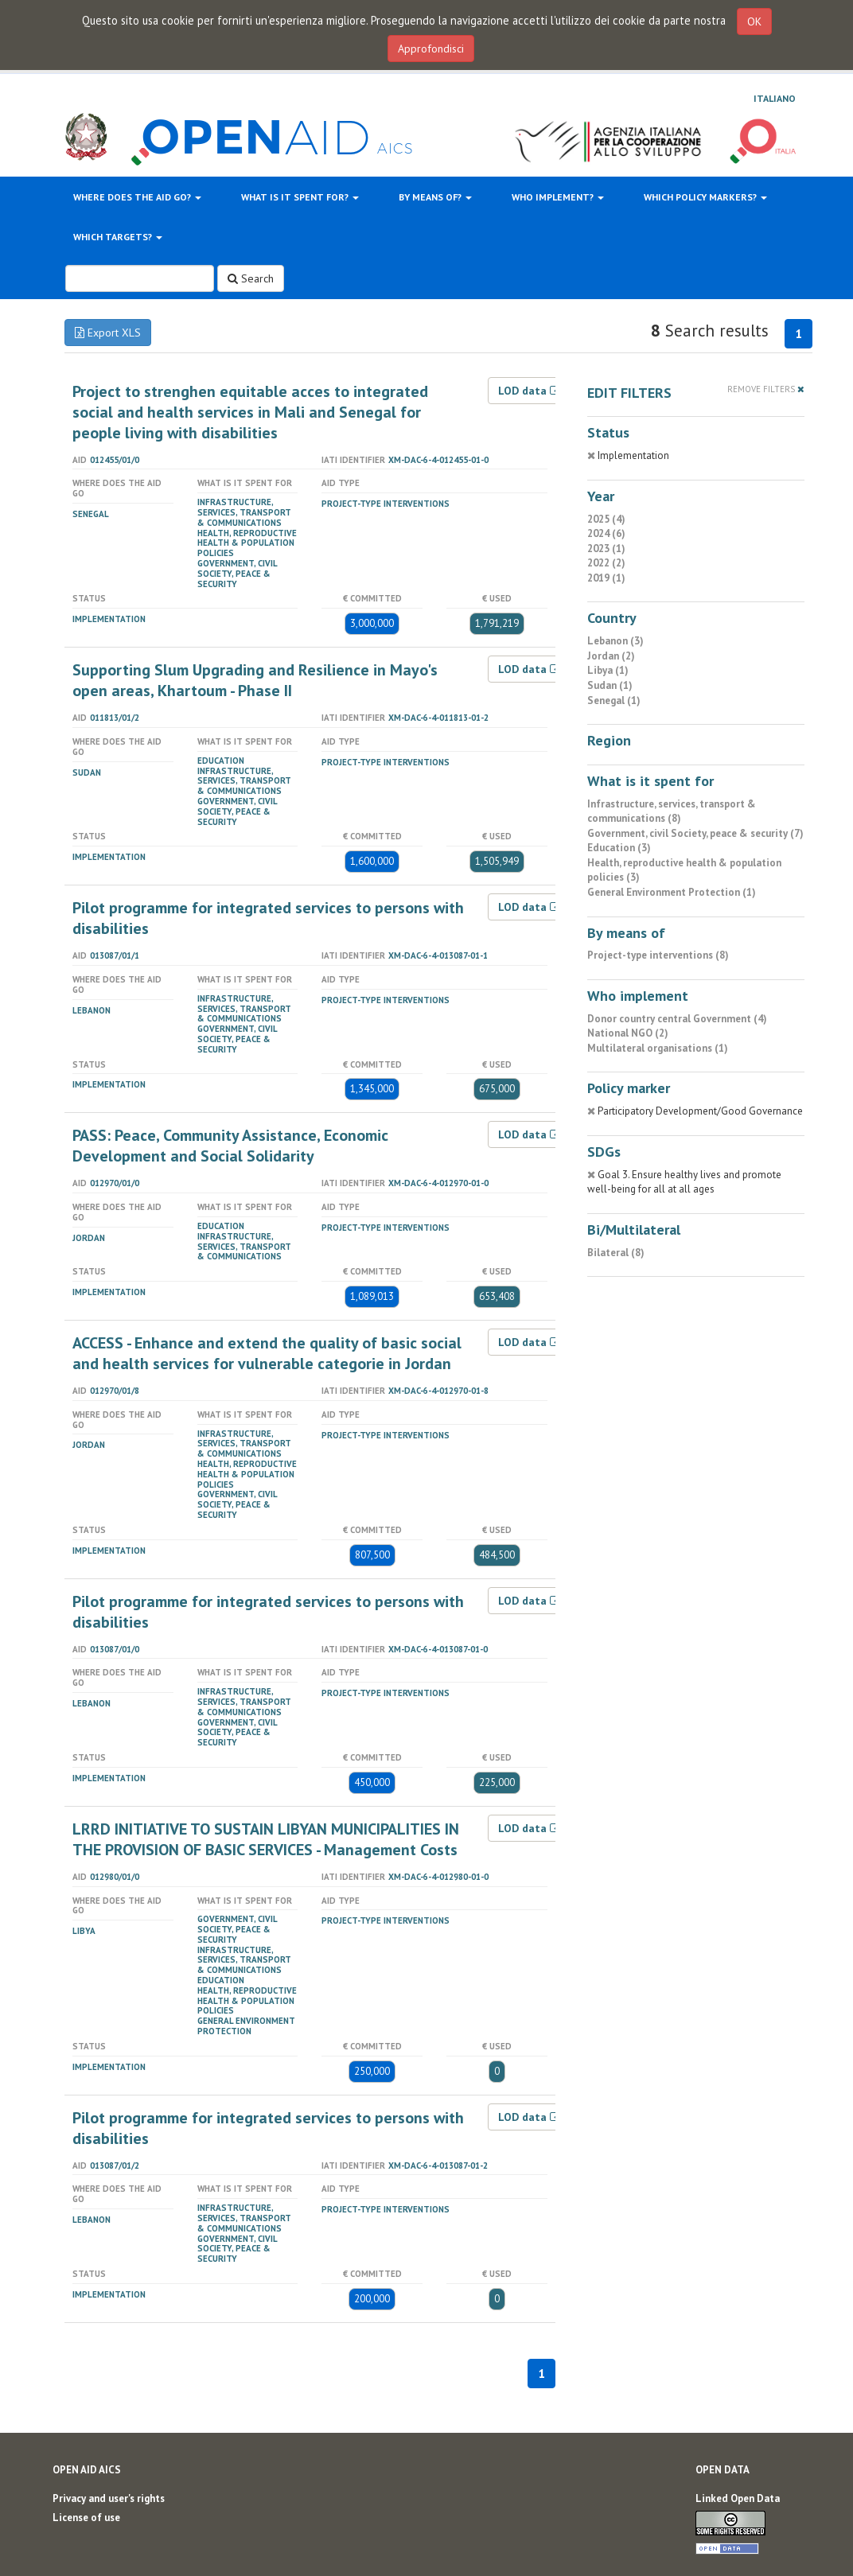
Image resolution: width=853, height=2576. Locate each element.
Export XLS (108, 332)
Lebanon (91, 1010)
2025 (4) (606, 519)
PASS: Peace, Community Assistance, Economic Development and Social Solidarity (230, 1145)
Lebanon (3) (615, 641)
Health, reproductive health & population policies (247, 543)
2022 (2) (606, 563)
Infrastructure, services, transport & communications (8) (671, 811)
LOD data (529, 390)
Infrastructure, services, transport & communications (244, 512)
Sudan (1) (610, 685)
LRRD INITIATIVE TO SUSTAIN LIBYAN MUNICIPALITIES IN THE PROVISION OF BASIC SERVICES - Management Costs (265, 1839)
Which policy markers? (705, 197)
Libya (83, 1930)
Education (220, 760)
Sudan (86, 772)
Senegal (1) (614, 700)
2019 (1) (606, 578)
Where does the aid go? (137, 197)
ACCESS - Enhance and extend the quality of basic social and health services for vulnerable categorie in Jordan (267, 1353)
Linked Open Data (737, 2498)
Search (251, 278)
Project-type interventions (385, 503)
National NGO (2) (627, 1033)
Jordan (88, 1237)
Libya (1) (608, 670)
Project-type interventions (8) (658, 955)
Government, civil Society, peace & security (237, 574)
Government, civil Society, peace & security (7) (695, 833)
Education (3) (619, 847)
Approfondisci (431, 48)
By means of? (435, 197)
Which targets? (117, 237)
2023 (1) (606, 548)
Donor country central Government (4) (677, 1018)
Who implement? (558, 197)
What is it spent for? (300, 197)
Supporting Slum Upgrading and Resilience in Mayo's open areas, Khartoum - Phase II (255, 680)
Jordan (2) (611, 656)
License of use (86, 2517)
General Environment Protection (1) (671, 892)
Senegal (90, 513)
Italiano (775, 98)
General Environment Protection (246, 2026)
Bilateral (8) (616, 1252)
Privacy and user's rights (109, 2498)
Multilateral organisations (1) (657, 1048)
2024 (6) (606, 533)
